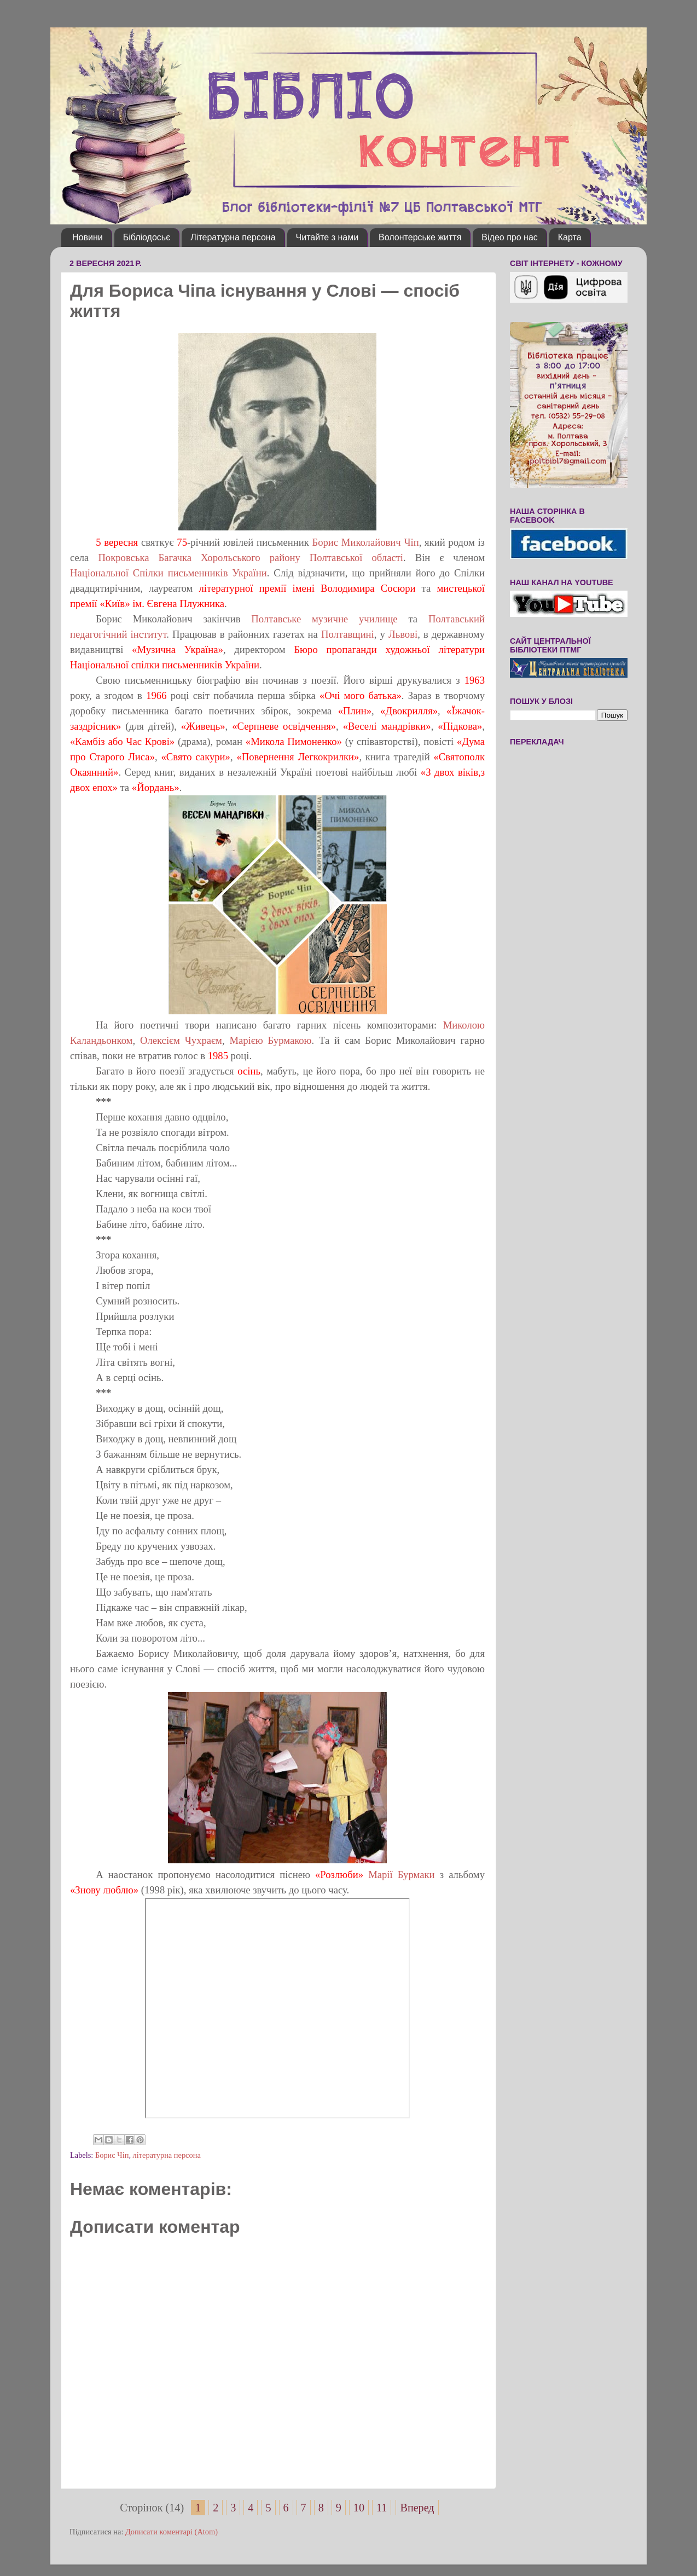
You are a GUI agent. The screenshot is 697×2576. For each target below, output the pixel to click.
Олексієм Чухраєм (181, 1040)
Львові (401, 634)
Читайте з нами (327, 237)
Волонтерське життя (420, 237)
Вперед (417, 2508)
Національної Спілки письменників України (168, 573)
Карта (570, 237)
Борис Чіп (112, 2155)
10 (358, 2508)
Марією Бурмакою (270, 1040)
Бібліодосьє (147, 237)
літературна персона (167, 2155)
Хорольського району (255, 557)
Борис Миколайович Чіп (365, 542)
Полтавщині (347, 634)
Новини (87, 237)
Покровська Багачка (144, 557)
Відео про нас (509, 237)
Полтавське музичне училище (324, 619)
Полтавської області (356, 557)
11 (381, 2508)
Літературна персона (232, 237)
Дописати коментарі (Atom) (171, 2531)
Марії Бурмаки (398, 1874)
